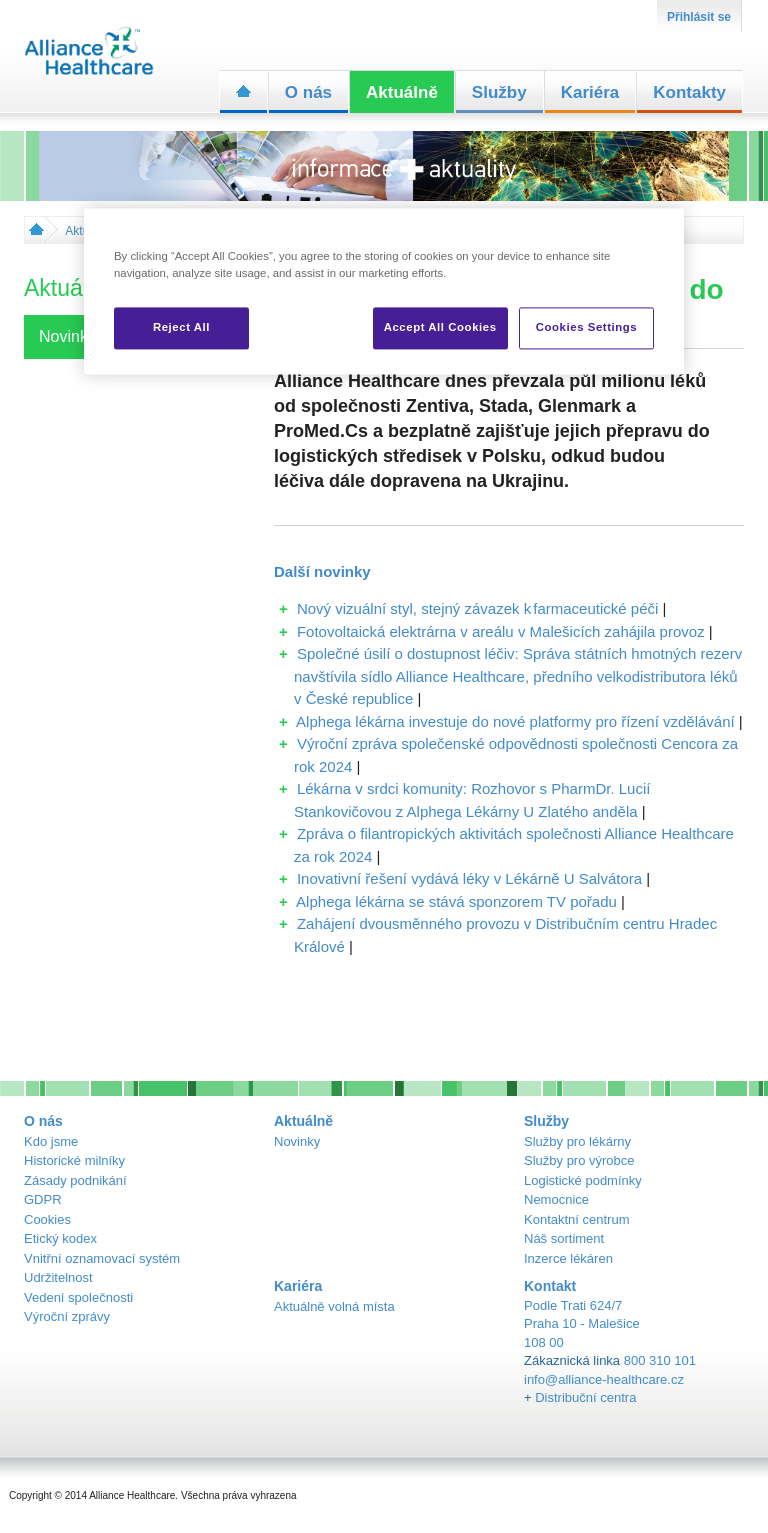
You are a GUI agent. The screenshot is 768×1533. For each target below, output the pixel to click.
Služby (499, 92)
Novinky (297, 1141)
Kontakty (689, 92)
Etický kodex (60, 1238)
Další (322, 571)
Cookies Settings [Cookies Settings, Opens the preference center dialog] (586, 327)
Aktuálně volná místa (334, 1306)
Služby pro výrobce (579, 1160)
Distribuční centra (585, 1397)
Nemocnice (556, 1199)
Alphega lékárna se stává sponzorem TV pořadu (456, 901)
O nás (308, 92)
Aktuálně (402, 92)
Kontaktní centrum (577, 1219)
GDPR (43, 1199)
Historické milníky (74, 1160)
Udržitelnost (58, 1277)
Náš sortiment (564, 1238)
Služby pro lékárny (577, 1141)
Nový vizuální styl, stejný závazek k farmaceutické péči (477, 608)
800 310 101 (660, 1360)
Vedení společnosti (78, 1297)
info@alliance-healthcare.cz (604, 1379)
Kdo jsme (51, 1141)
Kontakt (550, 1286)
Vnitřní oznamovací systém (102, 1258)
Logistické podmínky (583, 1180)
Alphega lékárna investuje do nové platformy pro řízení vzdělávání (515, 721)
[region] (384, 291)
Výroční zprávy (67, 1316)
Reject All (181, 327)
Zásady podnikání (75, 1180)
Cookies (47, 1219)
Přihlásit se (699, 17)
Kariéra (590, 92)
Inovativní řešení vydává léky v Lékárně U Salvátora (469, 878)
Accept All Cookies (440, 327)
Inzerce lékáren (568, 1258)
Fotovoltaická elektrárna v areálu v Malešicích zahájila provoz (501, 631)
